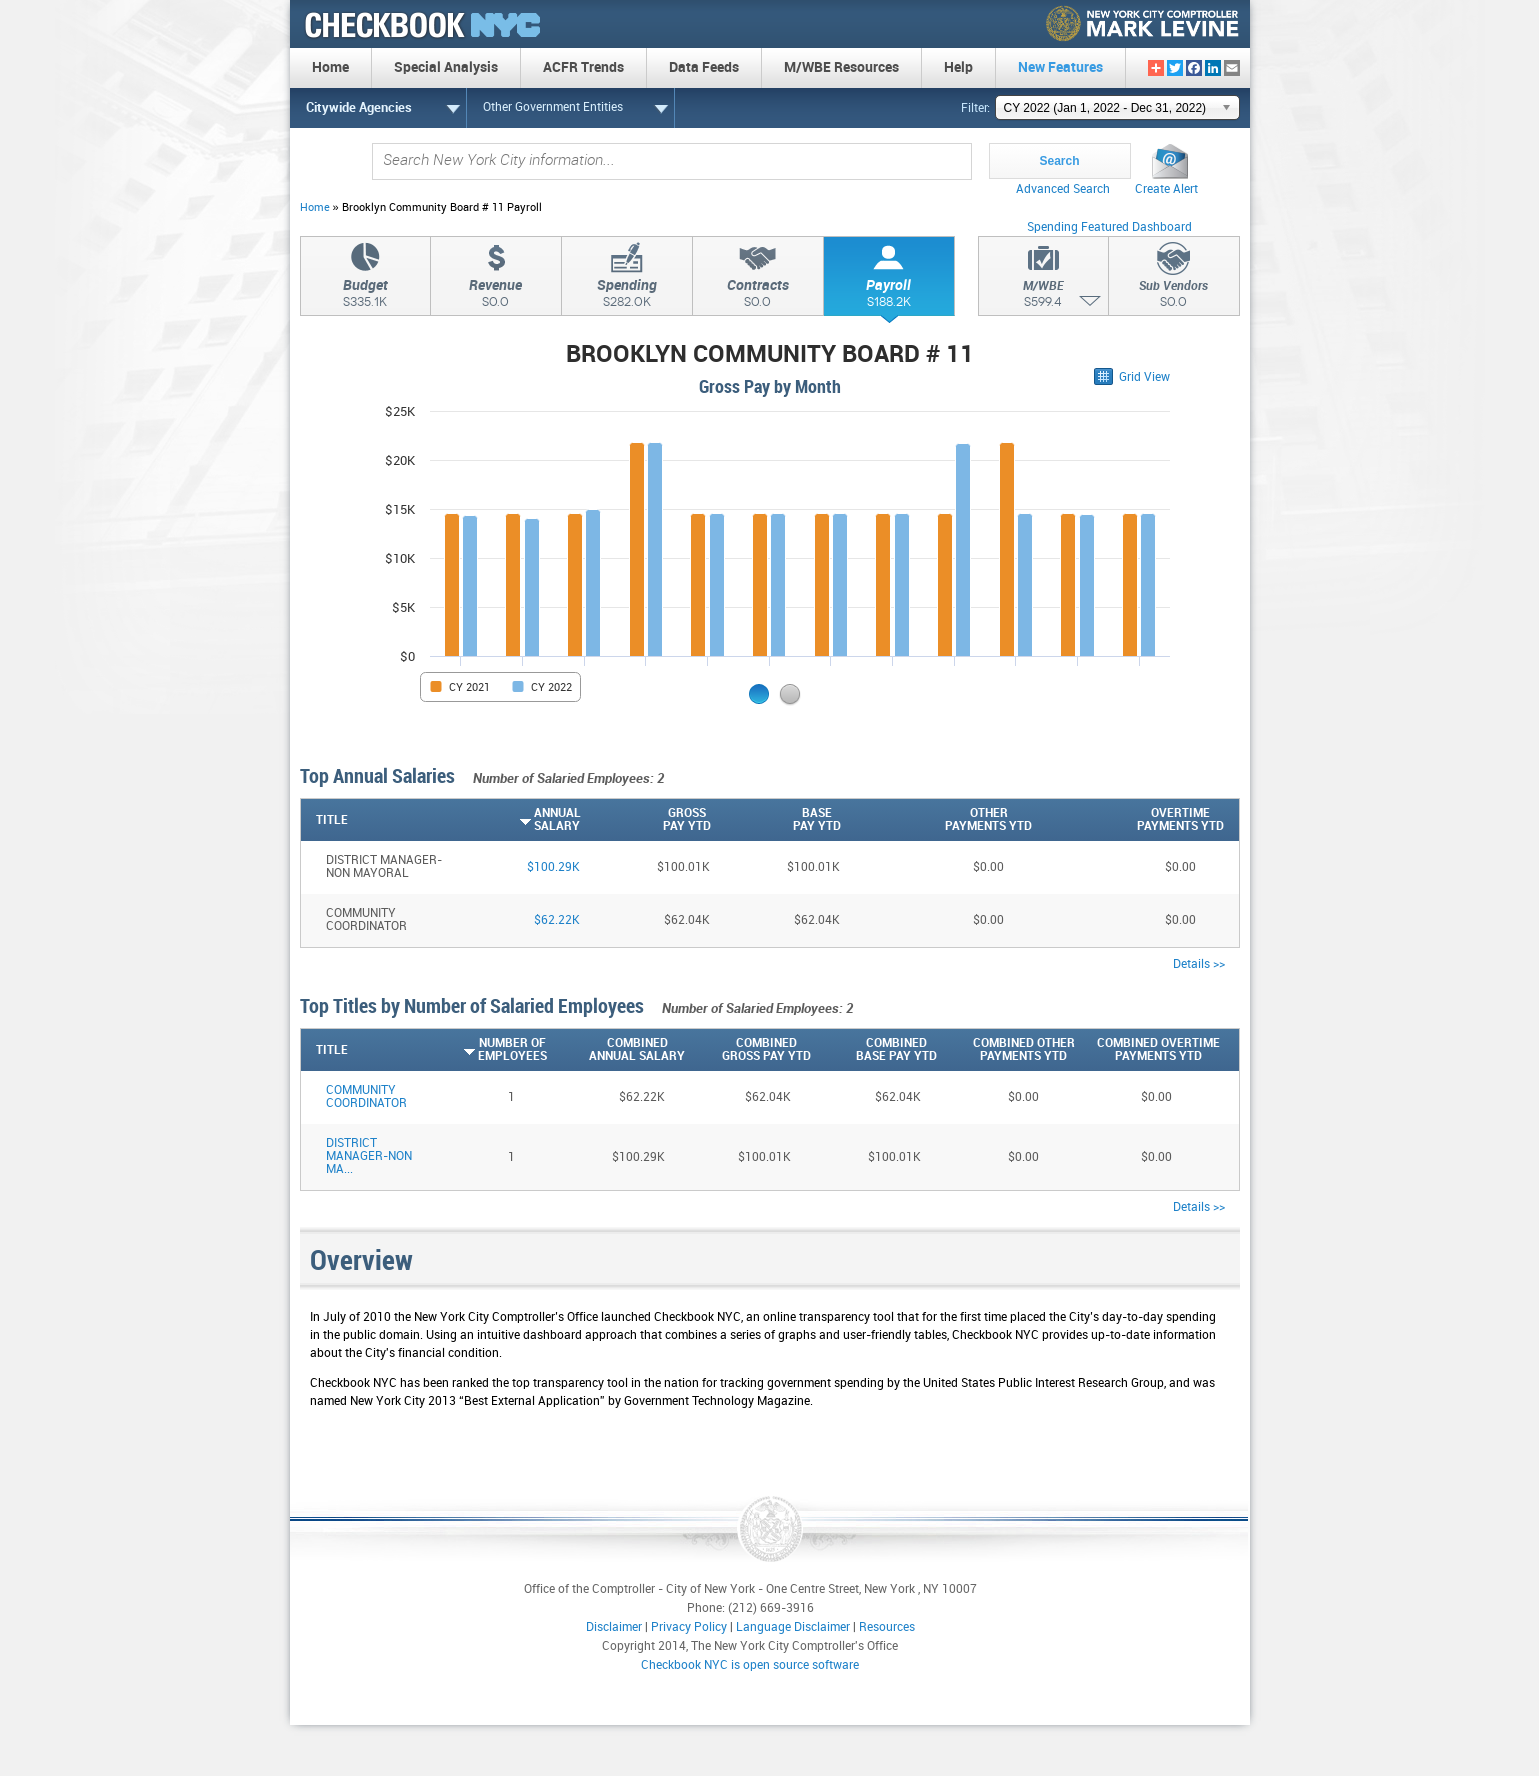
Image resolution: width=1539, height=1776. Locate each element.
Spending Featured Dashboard (1109, 227)
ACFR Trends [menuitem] (583, 67)
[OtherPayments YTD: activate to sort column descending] (937, 820)
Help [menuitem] (958, 67)
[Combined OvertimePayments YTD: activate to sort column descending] (1147, 1050)
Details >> (1199, 964)
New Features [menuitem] (1060, 67)
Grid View (1144, 377)
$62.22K (557, 920)
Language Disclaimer (793, 1627)
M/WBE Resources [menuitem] (841, 67)
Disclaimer (614, 1627)
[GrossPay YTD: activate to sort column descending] (646, 820)
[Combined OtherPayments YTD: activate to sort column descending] (1006, 1050)
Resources (887, 1627)
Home (315, 208)
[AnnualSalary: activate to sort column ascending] (516, 820)
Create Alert (1166, 189)
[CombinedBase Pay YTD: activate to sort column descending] (874, 1050)
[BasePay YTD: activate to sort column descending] (776, 820)
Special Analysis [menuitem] (446, 67)
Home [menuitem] (330, 67)
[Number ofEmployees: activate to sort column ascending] (491, 1050)
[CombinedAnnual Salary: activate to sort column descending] (616, 1050)
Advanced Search (1063, 189)
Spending (627, 296)
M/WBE (1043, 297)
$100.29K (553, 867)
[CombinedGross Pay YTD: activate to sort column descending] (748, 1050)
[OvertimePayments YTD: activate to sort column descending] (1128, 820)
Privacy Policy (689, 1627)
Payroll (889, 296)
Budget (365, 296)
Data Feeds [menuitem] (704, 67)
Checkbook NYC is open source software (750, 1665)
